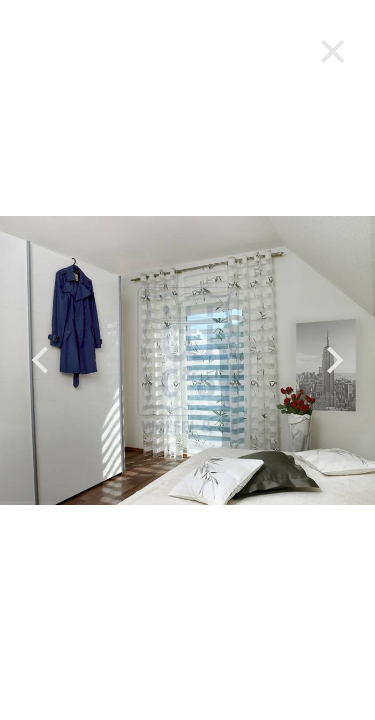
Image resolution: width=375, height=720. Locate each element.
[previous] (42, 360)
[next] (332, 360)
